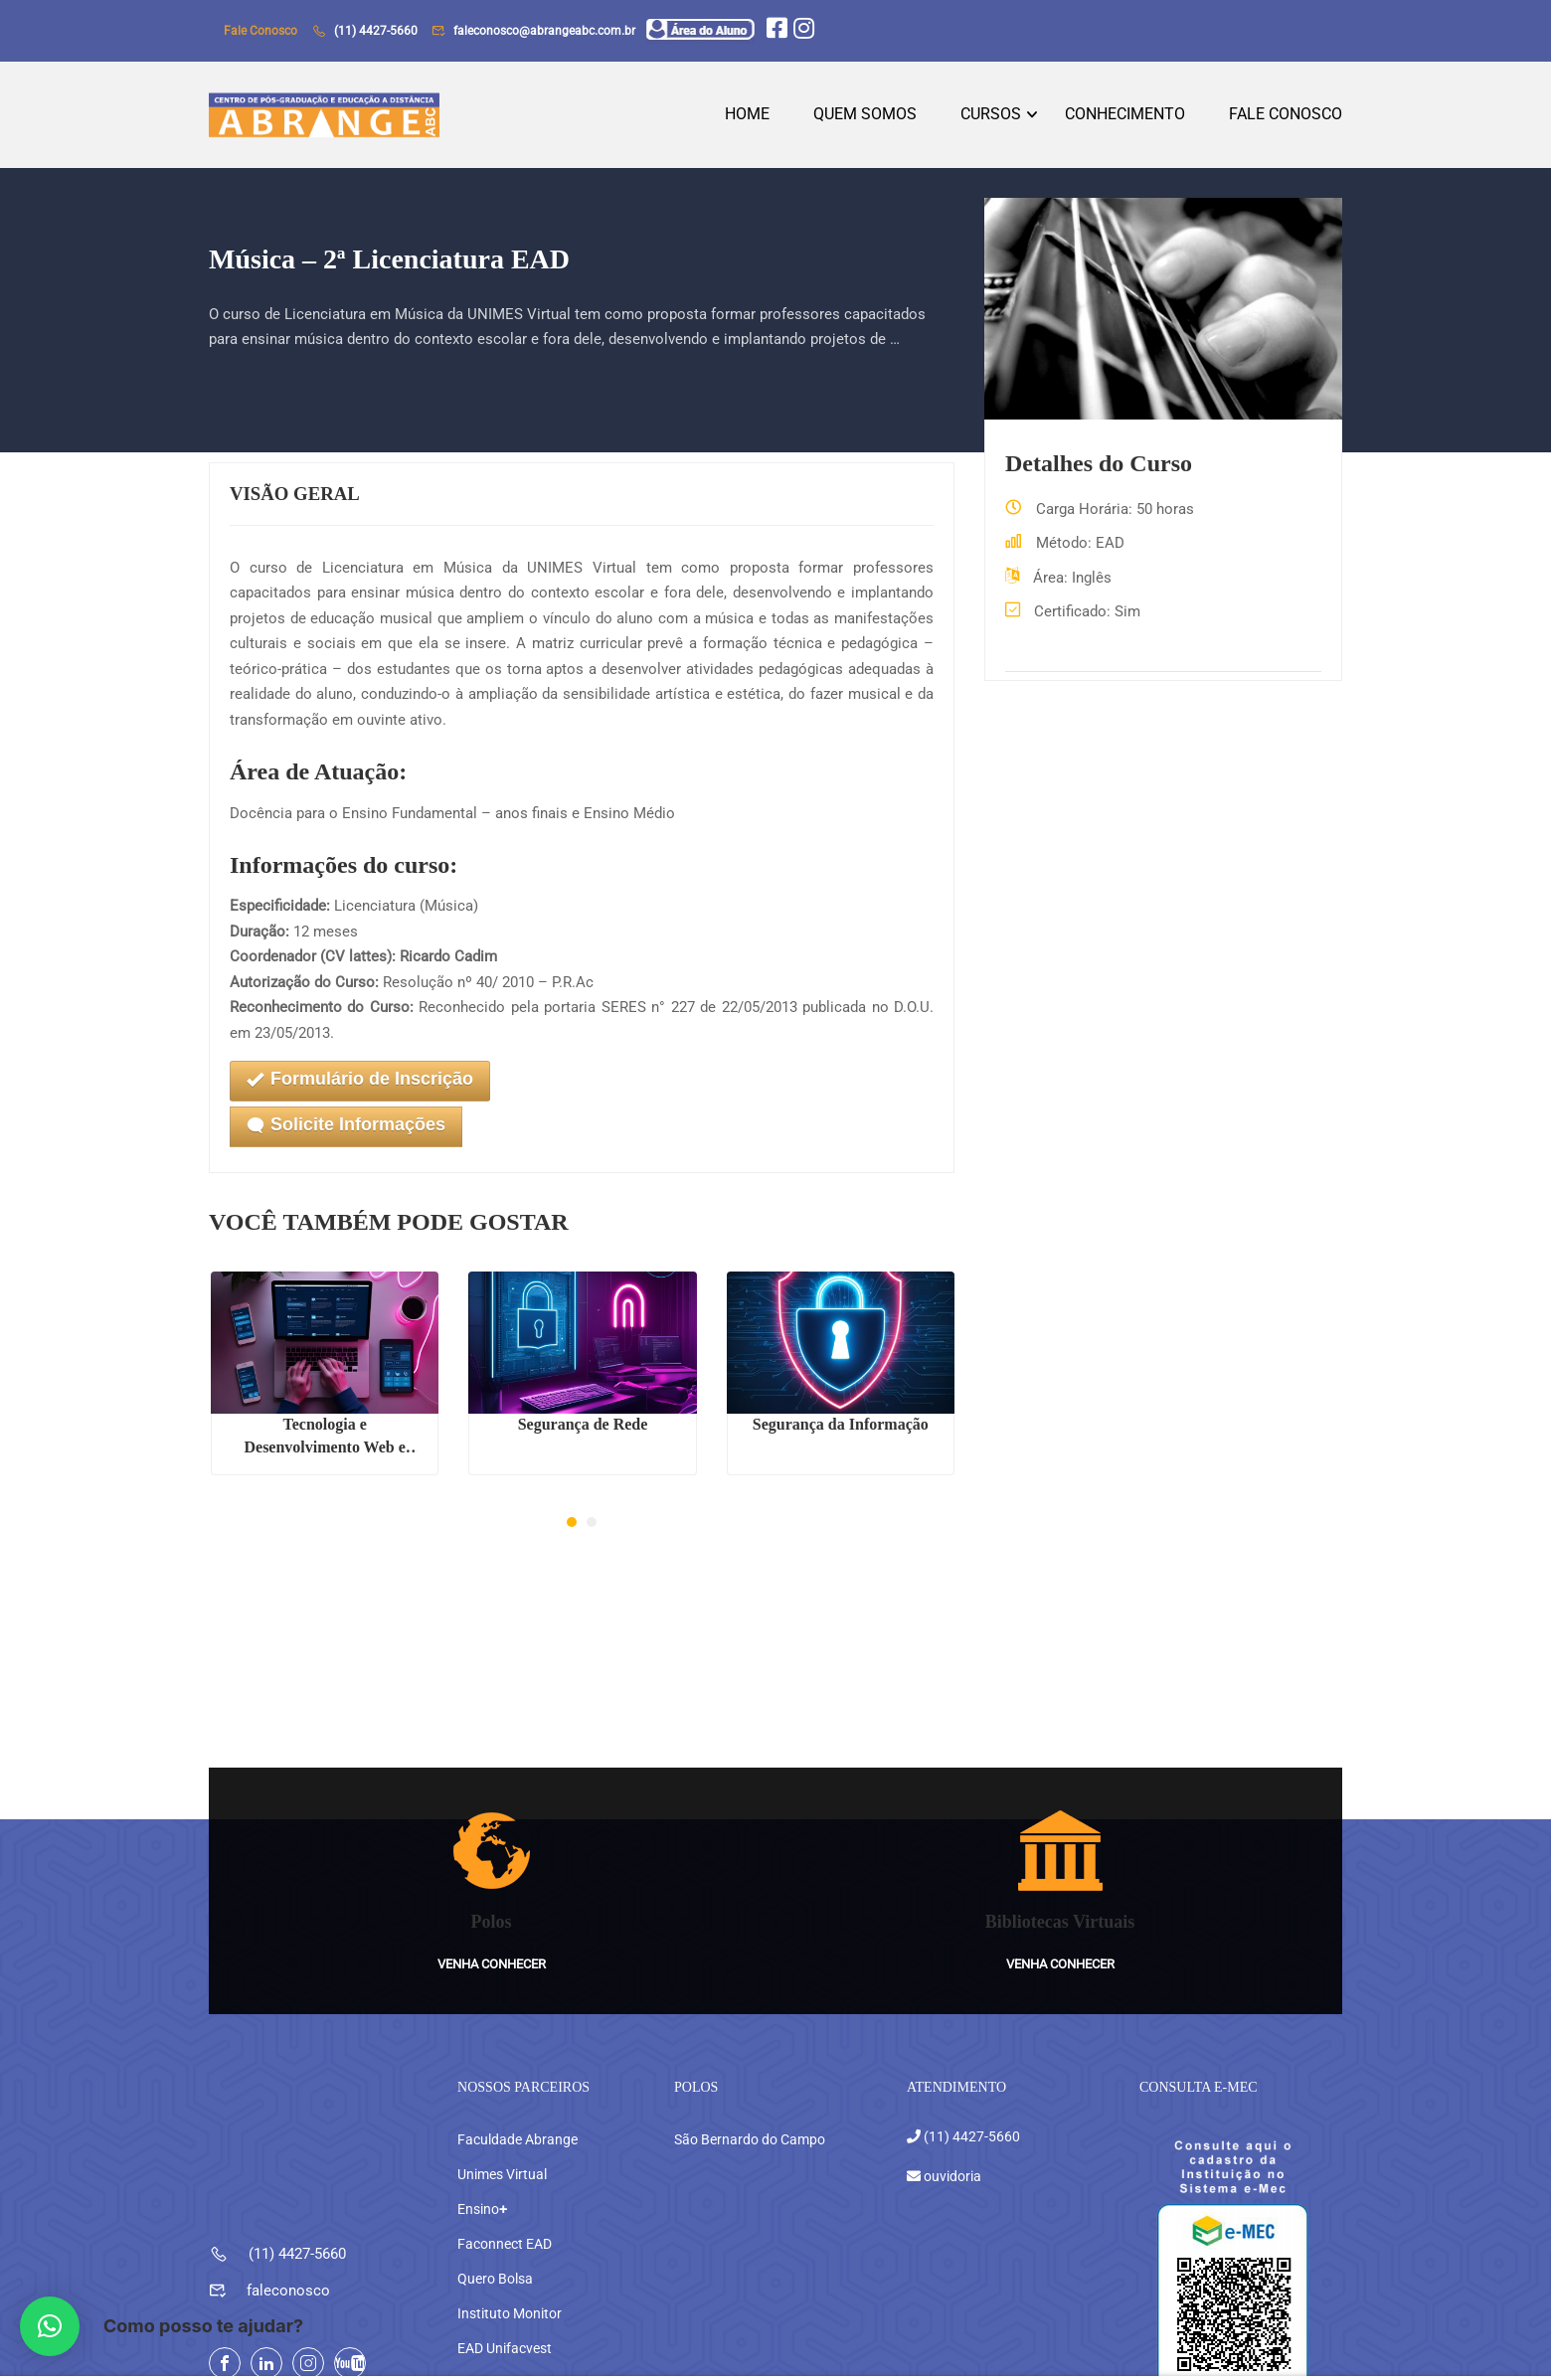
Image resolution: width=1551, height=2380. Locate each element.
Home (747, 117)
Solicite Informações (346, 1133)
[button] (572, 1529)
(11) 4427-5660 (376, 31)
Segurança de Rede (583, 1431)
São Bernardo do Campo (749, 2106)
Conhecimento (1125, 117)
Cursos (990, 117)
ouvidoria (951, 2141)
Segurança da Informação (841, 1431)
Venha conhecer (491, 1929)
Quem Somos (865, 117)
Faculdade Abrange (517, 2106)
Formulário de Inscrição (360, 1088)
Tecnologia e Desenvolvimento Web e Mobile (324, 1444)
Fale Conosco (1285, 117)
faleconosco (288, 2257)
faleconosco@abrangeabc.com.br (544, 31)
